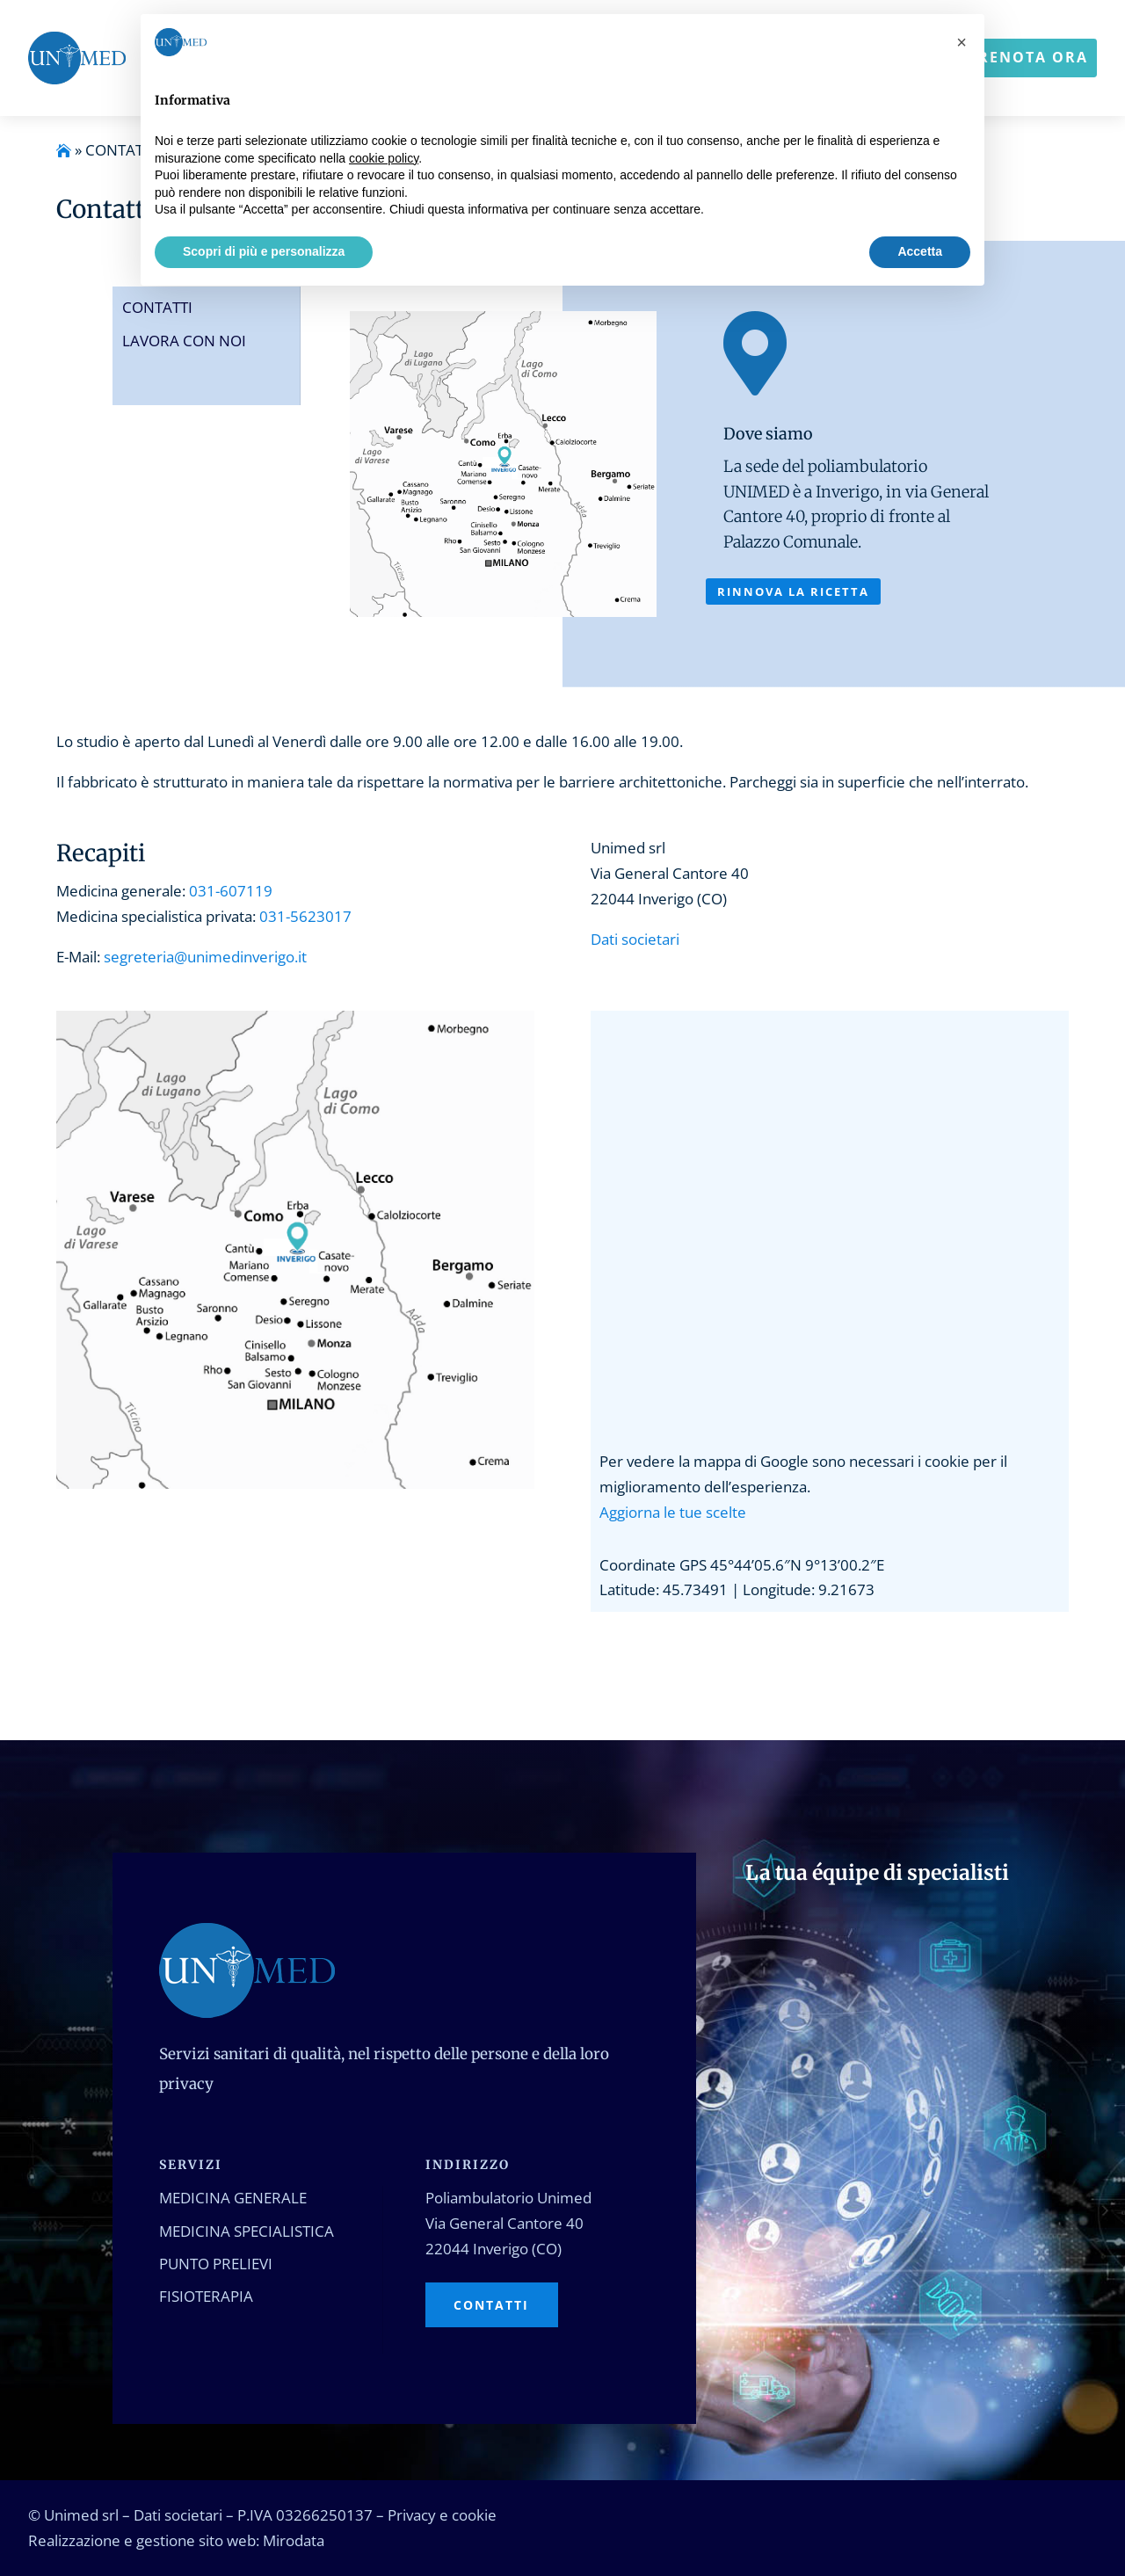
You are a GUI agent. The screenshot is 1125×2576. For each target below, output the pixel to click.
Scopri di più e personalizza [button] (264, 251)
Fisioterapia (206, 2296)
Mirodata (293, 2540)
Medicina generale (233, 2198)
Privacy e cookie (442, 2515)
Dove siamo (768, 434)
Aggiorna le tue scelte (672, 1512)
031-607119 (230, 891)
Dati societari (635, 939)
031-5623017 (305, 916)
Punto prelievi (215, 2263)
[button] (961, 42)
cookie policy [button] (383, 158)
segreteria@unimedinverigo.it (205, 957)
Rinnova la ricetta (793, 591)
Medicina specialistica (246, 2231)
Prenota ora (1028, 57)
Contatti (157, 307)
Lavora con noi (184, 340)
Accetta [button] (919, 251)
